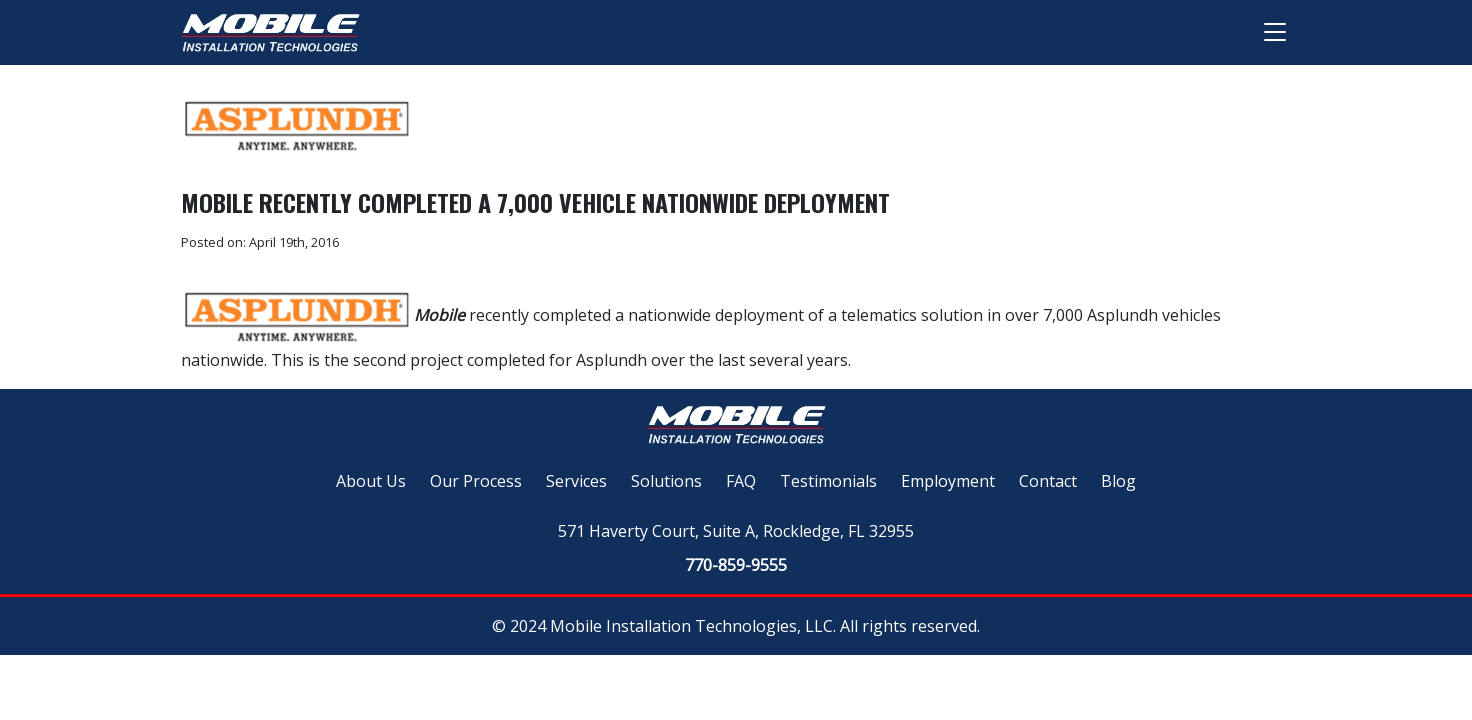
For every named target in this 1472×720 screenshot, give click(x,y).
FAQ (741, 481)
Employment (948, 481)
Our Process (476, 481)
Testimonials (828, 481)
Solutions (666, 481)
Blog (1118, 481)
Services (576, 481)
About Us (371, 481)
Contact (1048, 481)
